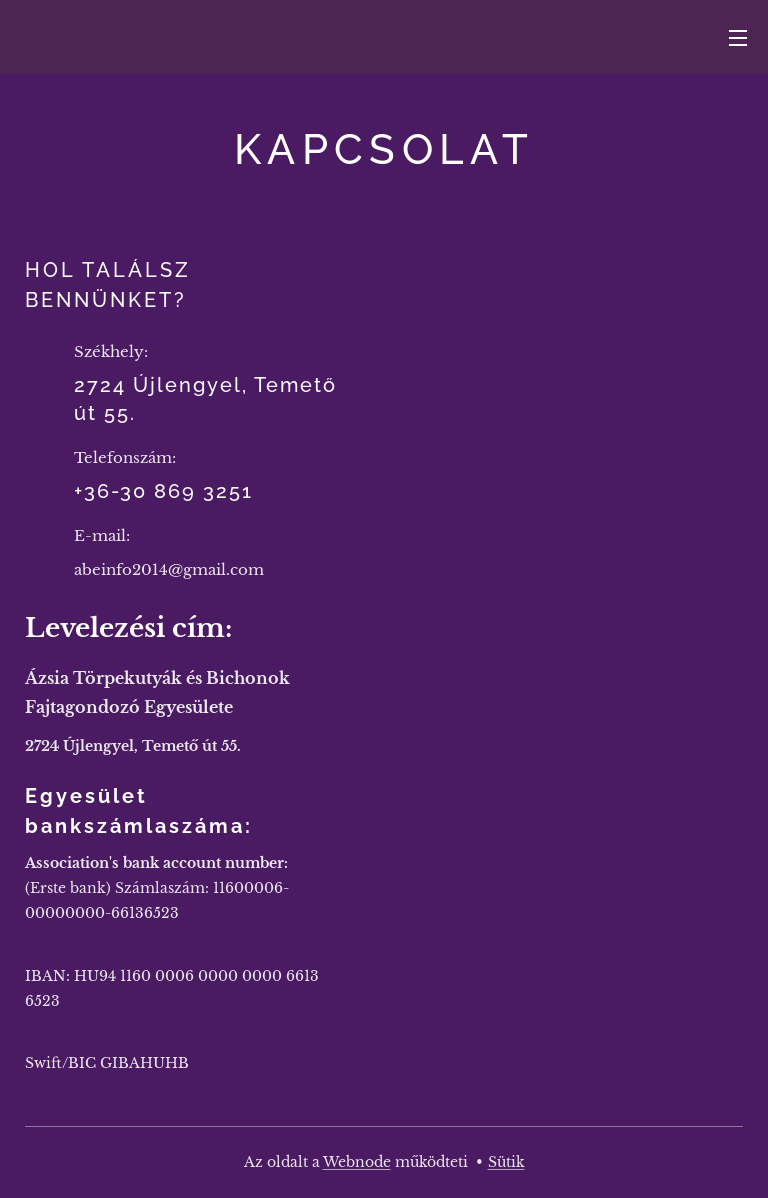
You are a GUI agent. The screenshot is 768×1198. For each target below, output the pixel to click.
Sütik (506, 1162)
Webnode (357, 1162)
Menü (738, 38)
